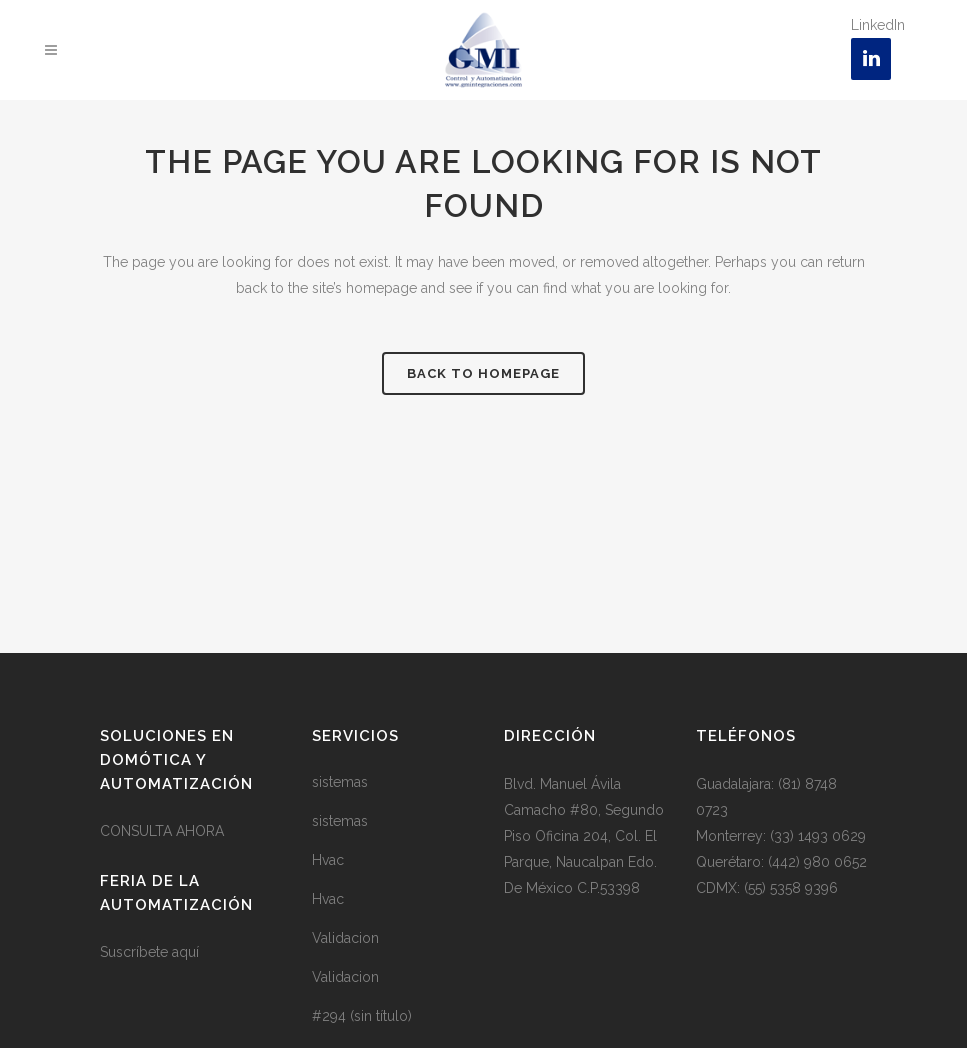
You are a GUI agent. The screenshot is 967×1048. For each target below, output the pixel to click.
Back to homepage (483, 373)
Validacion (345, 938)
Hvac (328, 860)
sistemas (340, 782)
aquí (185, 952)
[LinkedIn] (871, 59)
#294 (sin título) (362, 1016)
